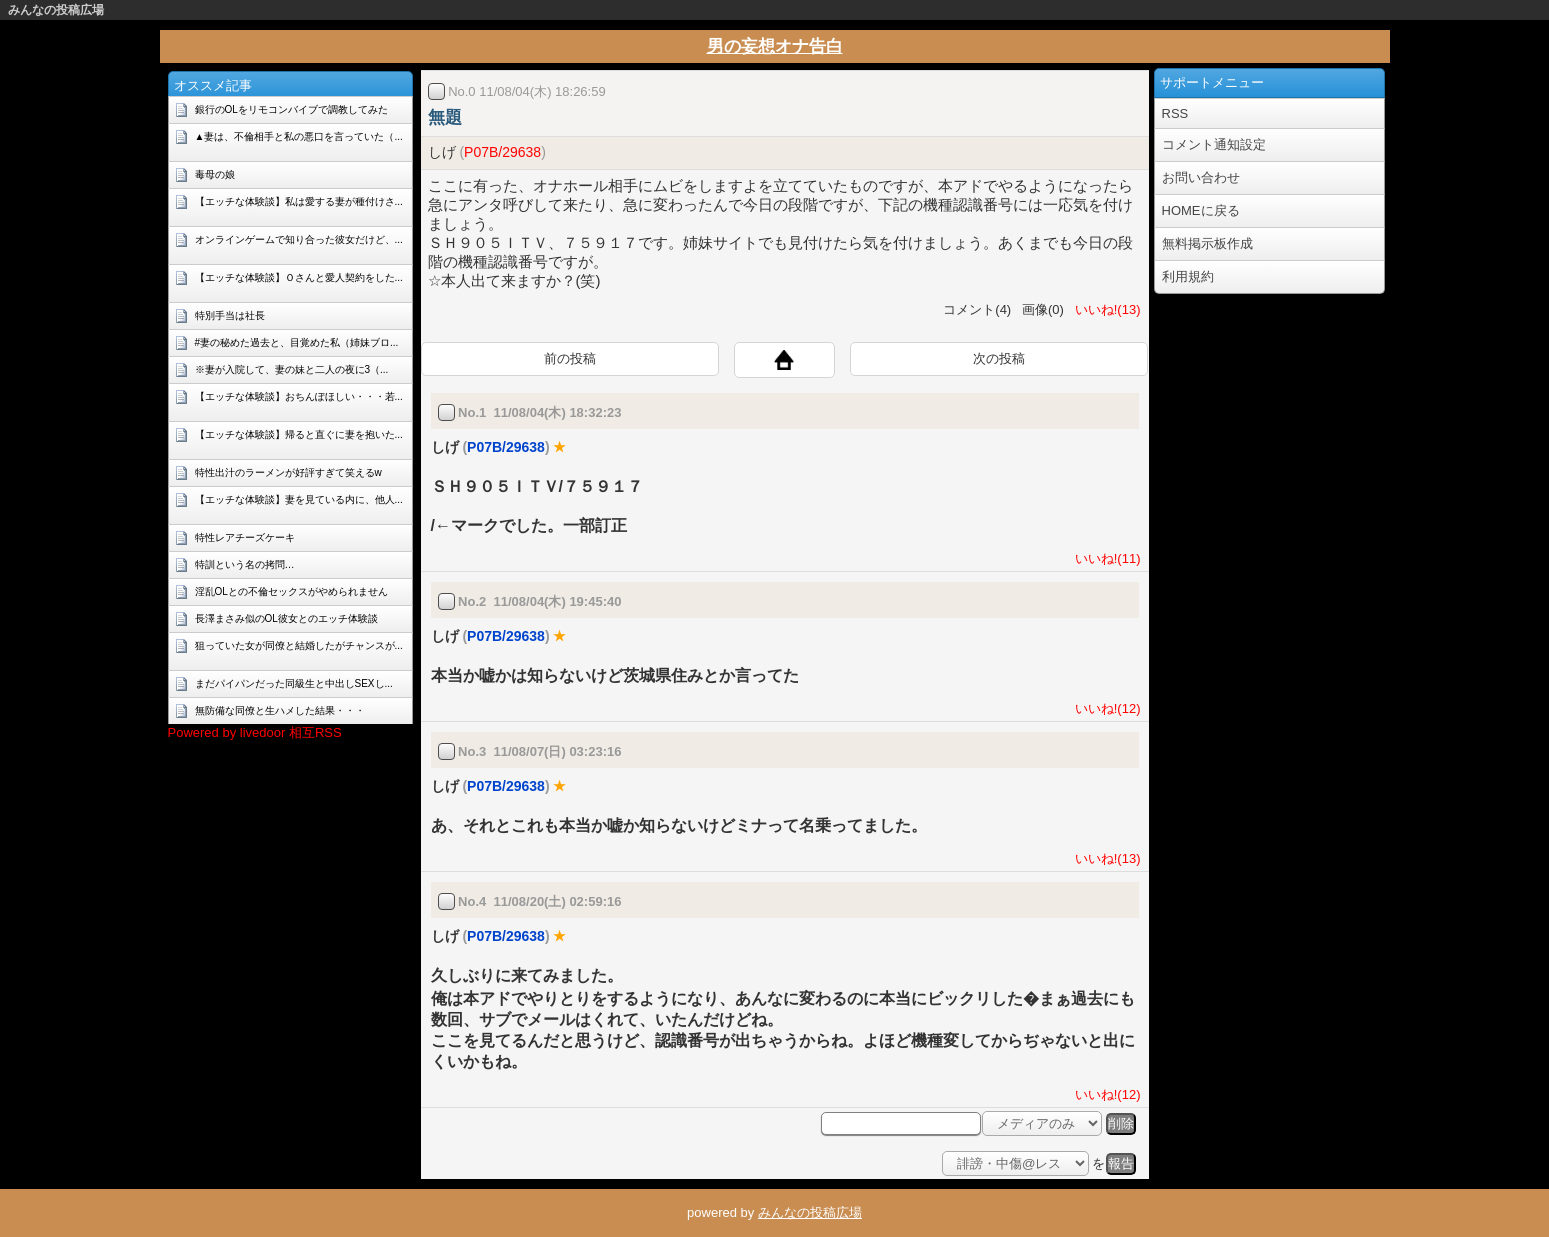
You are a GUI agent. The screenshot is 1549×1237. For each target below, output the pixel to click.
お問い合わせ (1201, 177)
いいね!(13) (1104, 309)
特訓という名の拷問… (245, 564)
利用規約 (1188, 276)
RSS (1175, 113)
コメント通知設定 (1214, 144)
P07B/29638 (502, 152)
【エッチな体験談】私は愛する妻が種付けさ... (299, 201)
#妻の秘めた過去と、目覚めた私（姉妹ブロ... (297, 342)
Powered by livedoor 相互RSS (255, 732)
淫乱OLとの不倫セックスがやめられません (291, 591)
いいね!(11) (1104, 558)
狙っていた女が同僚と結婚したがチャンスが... (299, 645)
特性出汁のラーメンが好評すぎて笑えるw (288, 472)
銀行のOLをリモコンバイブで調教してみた (291, 109)
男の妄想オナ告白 (775, 46)
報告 (1121, 1163)
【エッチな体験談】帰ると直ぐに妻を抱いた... (299, 434)
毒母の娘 (215, 174)
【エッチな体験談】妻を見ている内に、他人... (299, 499)
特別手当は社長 (230, 315)
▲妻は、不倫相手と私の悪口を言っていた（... (299, 136)
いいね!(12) (1104, 708)
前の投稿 (570, 358)
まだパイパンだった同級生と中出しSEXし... (294, 683)
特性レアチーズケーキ (245, 537)
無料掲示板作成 (1207, 243)
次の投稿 (999, 358)
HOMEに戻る (1201, 210)
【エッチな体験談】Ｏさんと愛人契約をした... (299, 277)
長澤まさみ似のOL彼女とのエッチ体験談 (286, 618)
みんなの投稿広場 (56, 10)
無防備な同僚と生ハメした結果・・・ (280, 710)
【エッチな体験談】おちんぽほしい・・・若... (299, 396)
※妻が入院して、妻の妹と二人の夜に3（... (292, 369)
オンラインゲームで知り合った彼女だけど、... (299, 239)
